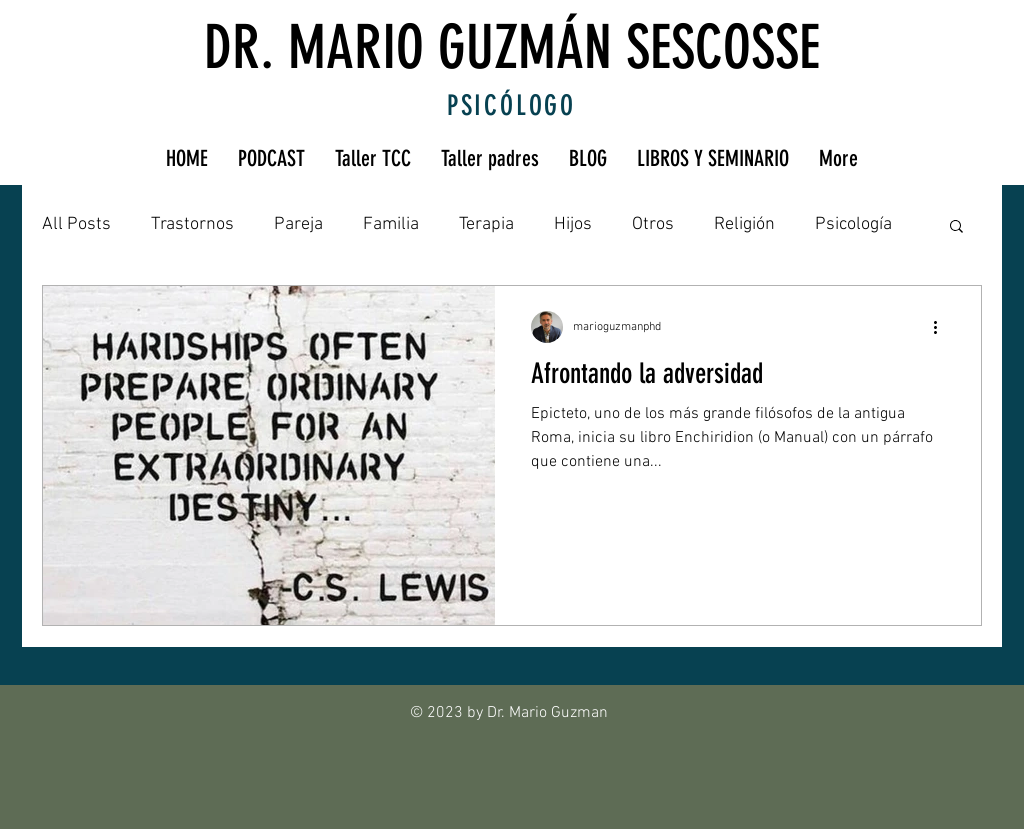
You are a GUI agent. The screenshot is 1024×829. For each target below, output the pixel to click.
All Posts (76, 224)
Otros (653, 224)
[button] (956, 227)
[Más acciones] (942, 327)
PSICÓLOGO (511, 105)
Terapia (486, 224)
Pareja (298, 224)
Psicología (853, 224)
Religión (744, 224)
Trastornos (192, 224)
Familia (391, 224)
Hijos (573, 224)
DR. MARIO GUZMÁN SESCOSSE (512, 47)
